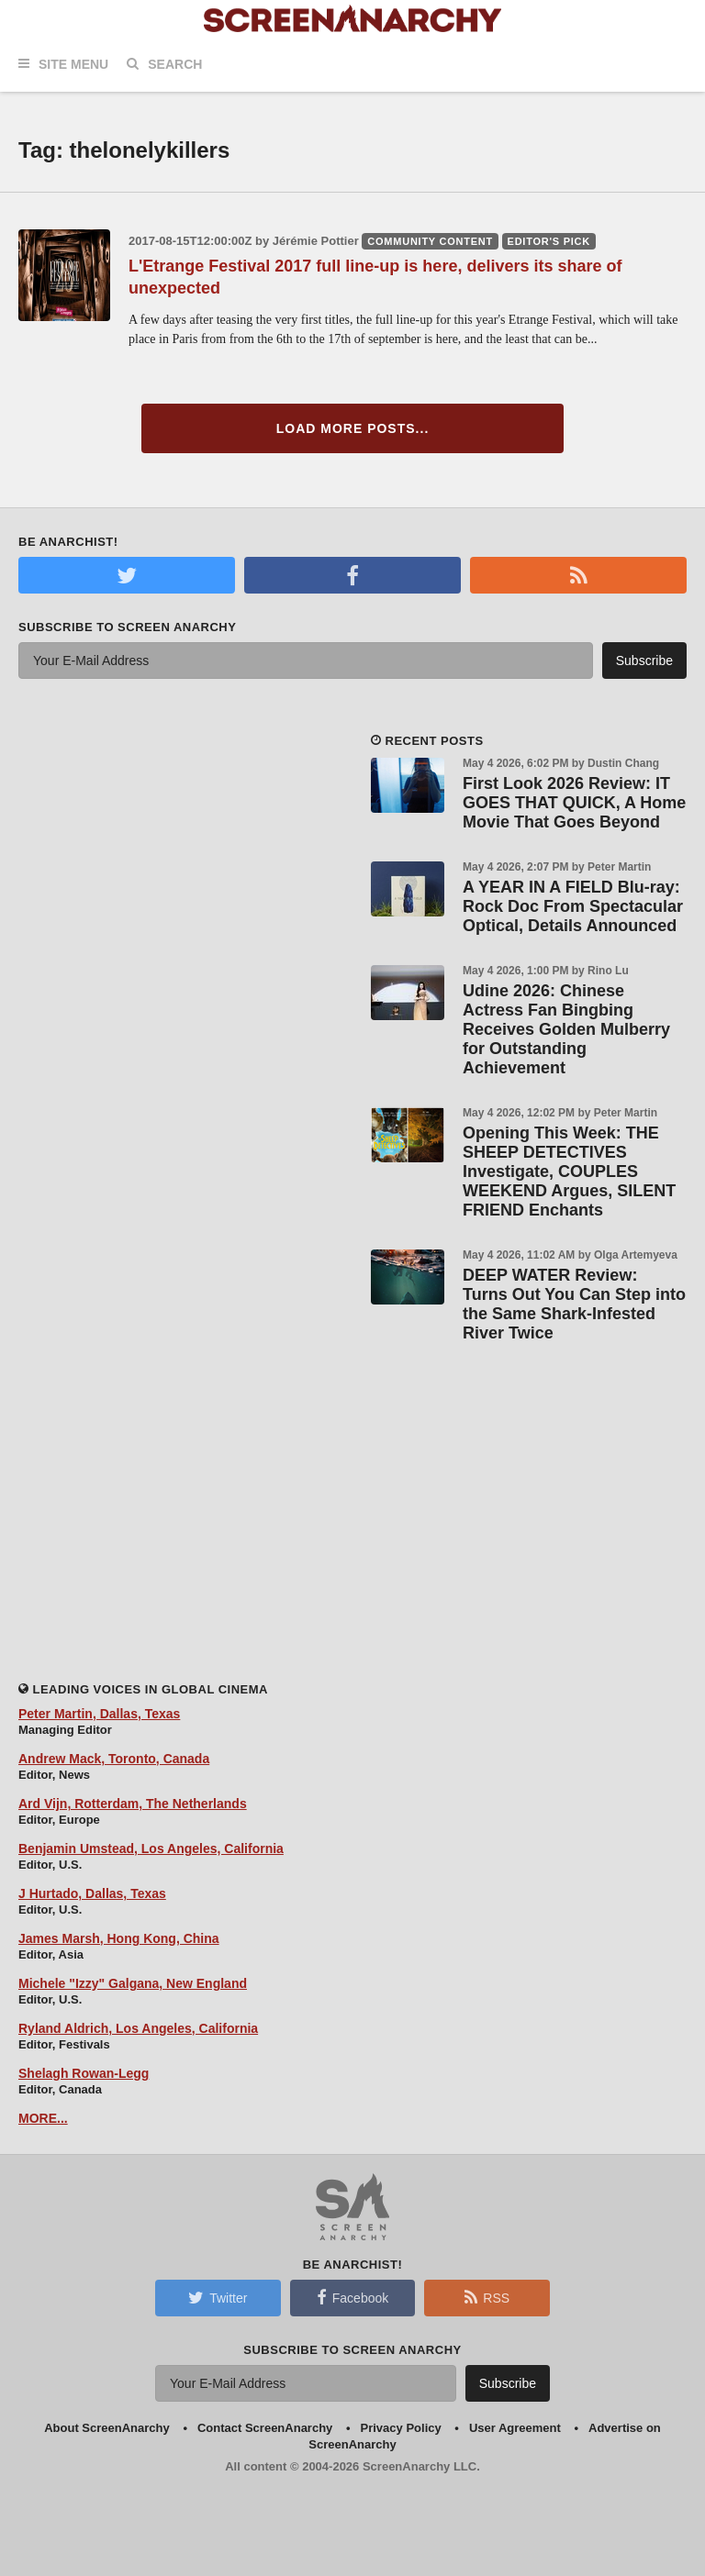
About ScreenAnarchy (107, 2428)
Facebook (352, 2297)
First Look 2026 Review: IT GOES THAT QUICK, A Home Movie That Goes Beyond (574, 802)
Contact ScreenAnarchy (264, 2428)
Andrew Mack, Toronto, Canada (113, 1758)
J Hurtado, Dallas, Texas (92, 1893)
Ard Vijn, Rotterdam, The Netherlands (132, 1803)
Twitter (217, 2297)
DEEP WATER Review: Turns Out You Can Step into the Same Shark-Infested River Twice (574, 1304)
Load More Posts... (353, 428)
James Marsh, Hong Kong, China (118, 1938)
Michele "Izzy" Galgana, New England (132, 1983)
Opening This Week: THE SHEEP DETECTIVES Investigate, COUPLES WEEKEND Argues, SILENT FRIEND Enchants (569, 1171)
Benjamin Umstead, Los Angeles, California (151, 1848)
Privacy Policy (401, 2428)
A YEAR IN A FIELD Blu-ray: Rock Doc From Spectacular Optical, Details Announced (573, 906)
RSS (486, 2297)
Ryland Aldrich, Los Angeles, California (138, 2028)
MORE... (43, 2118)
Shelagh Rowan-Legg (83, 2073)
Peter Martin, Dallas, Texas (99, 1713)
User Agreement (515, 2428)
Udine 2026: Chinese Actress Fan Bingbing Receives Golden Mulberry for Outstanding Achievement (566, 1029)
